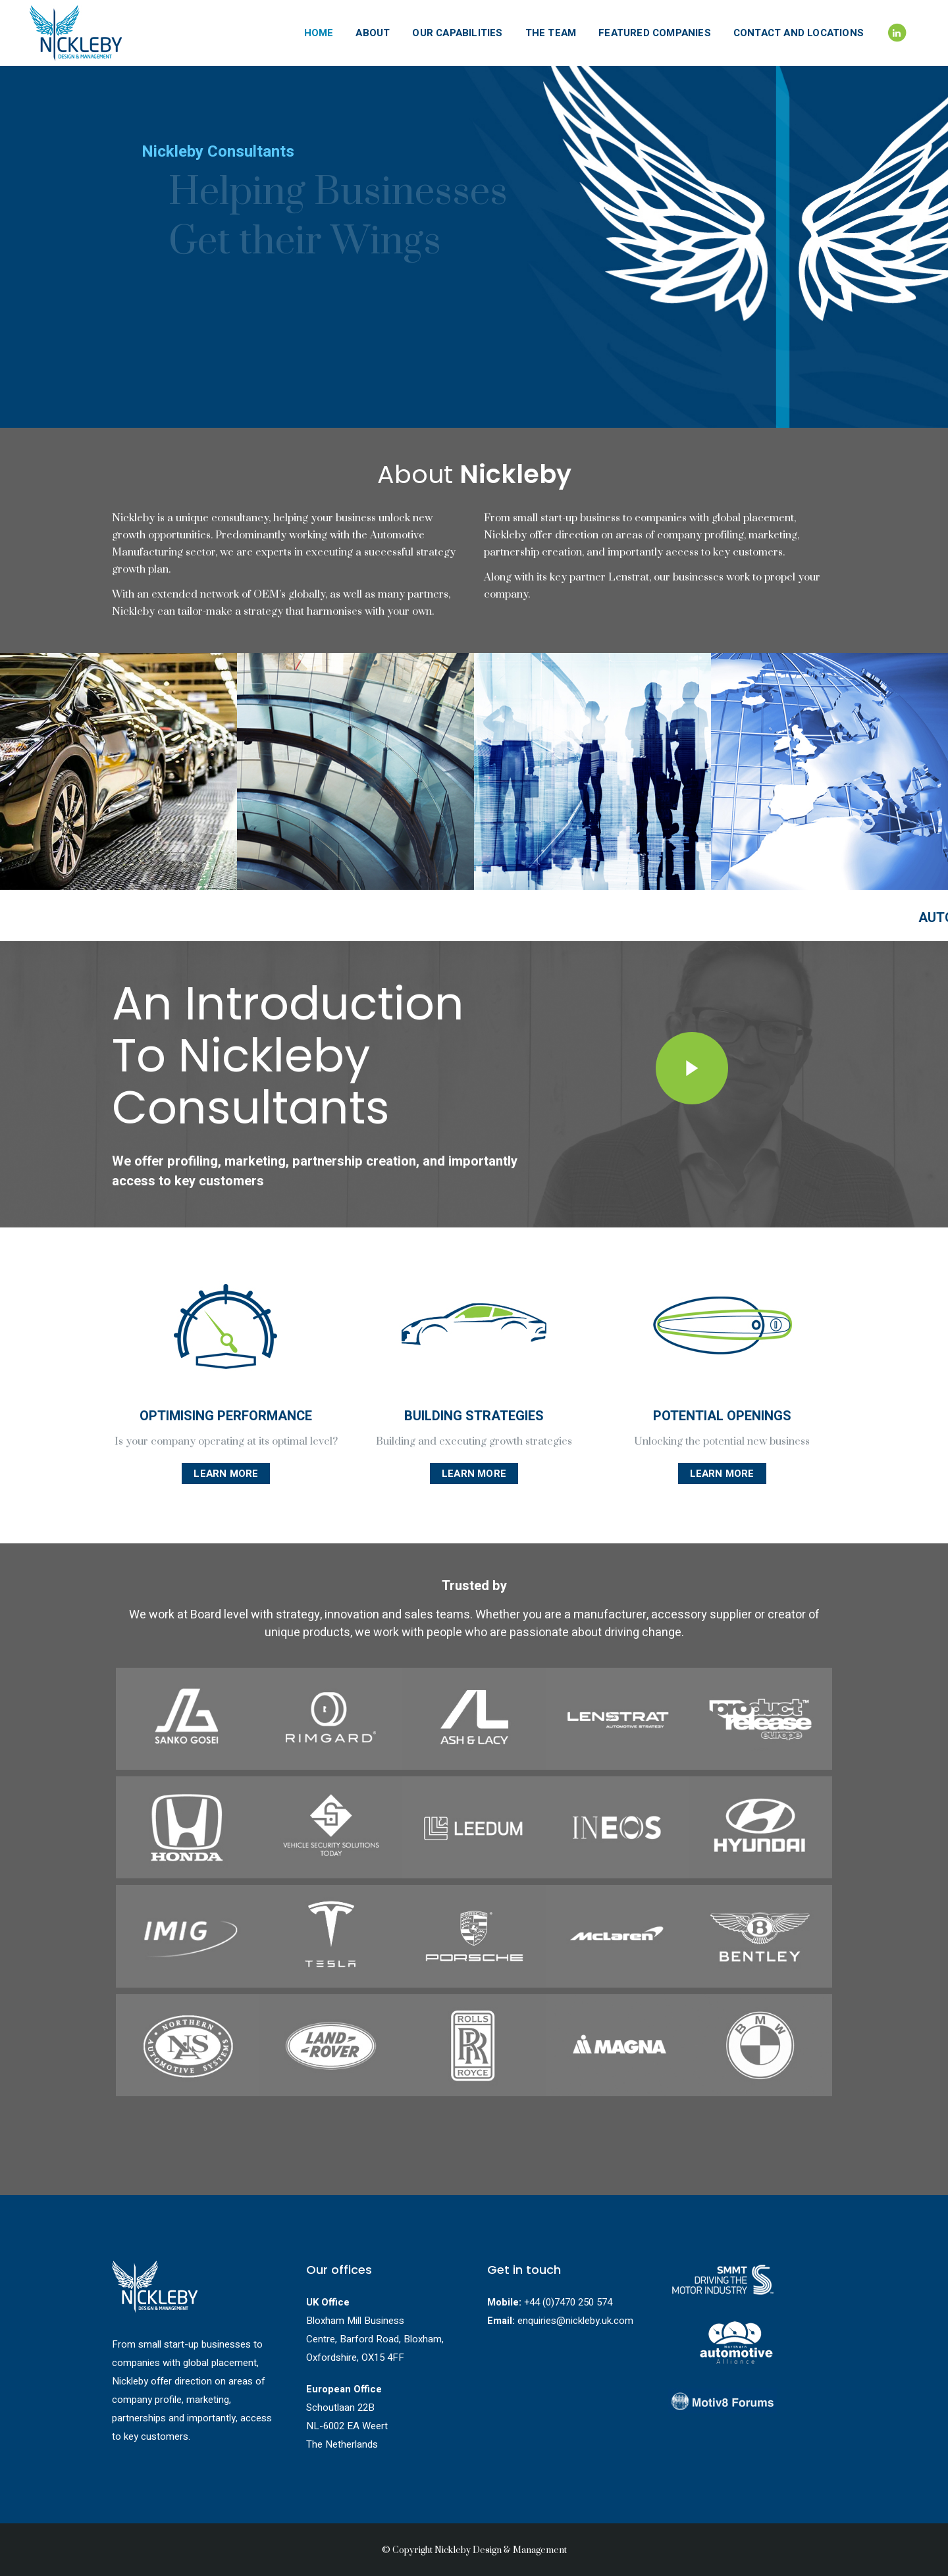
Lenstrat (628, 577)
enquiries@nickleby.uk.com (575, 2320)
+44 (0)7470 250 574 (568, 2302)
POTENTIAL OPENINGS (722, 1416)
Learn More (226, 1473)
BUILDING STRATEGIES (474, 1416)
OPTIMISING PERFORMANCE (226, 1416)
